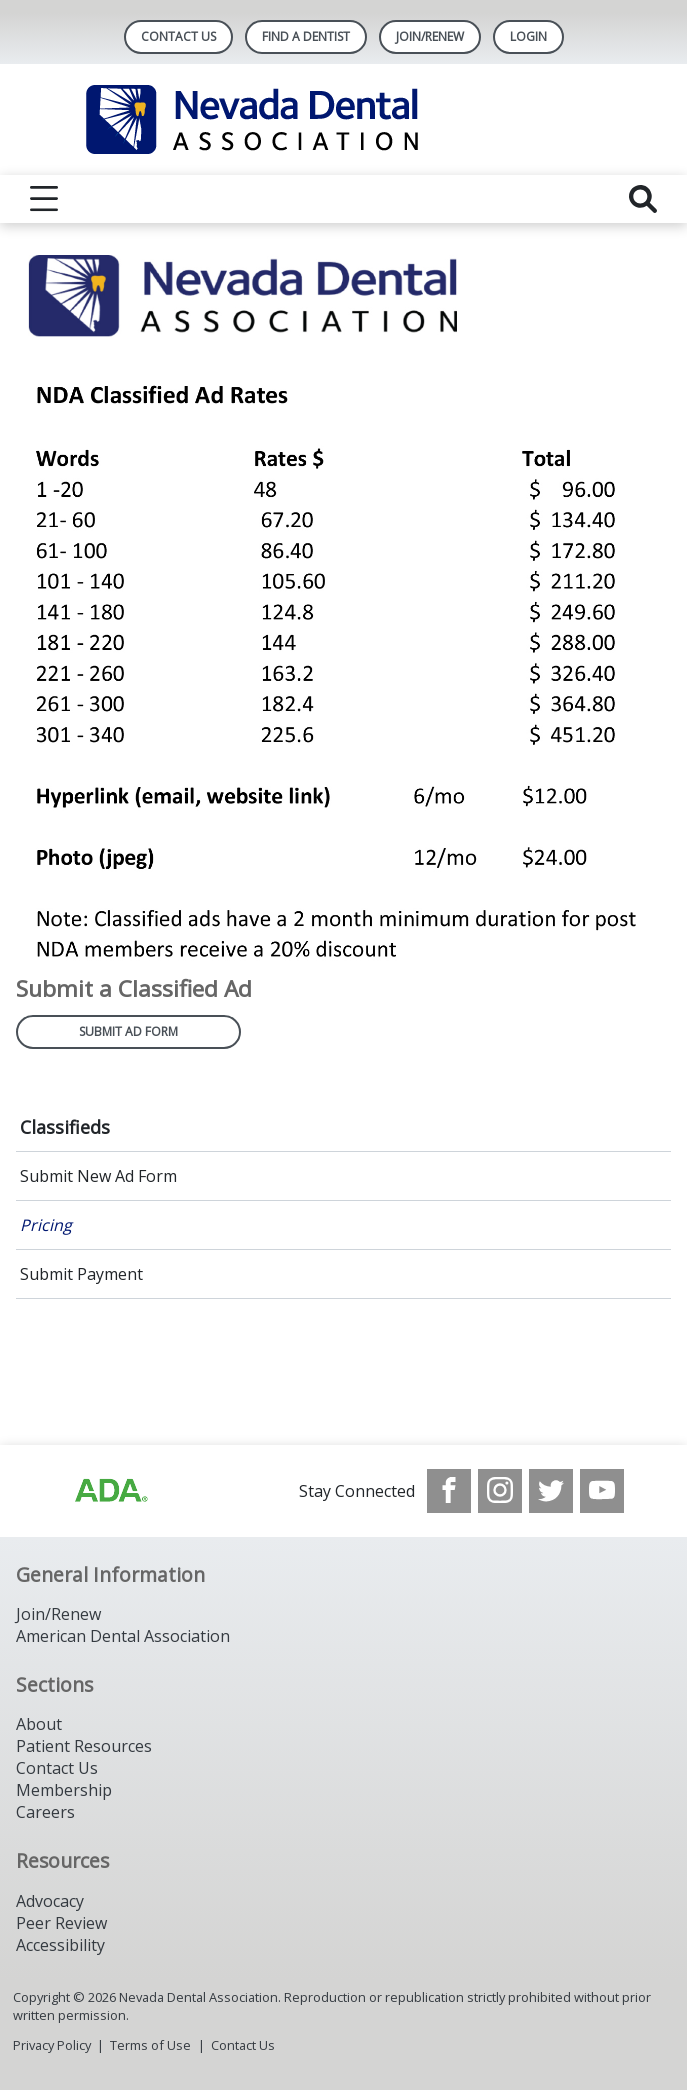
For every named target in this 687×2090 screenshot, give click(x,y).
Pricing (46, 1225)
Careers (45, 1812)
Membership (64, 1790)
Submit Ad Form (128, 1031)
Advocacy (50, 1901)
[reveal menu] (44, 199)
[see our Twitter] (551, 1491)
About (39, 1724)
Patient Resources (84, 1746)
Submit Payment (81, 1274)
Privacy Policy (52, 2045)
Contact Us (178, 36)
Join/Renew (430, 36)
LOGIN (528, 36)
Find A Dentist (306, 36)
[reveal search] (643, 199)
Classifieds (65, 1127)
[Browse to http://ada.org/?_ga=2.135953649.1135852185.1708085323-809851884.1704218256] (110, 1491)
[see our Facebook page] (449, 1491)
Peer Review (61, 1923)
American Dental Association (123, 1636)
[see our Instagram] (500, 1491)
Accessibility (60, 1945)
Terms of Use (150, 2045)
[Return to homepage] (343, 119)
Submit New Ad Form (98, 1176)
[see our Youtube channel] (602, 1491)
